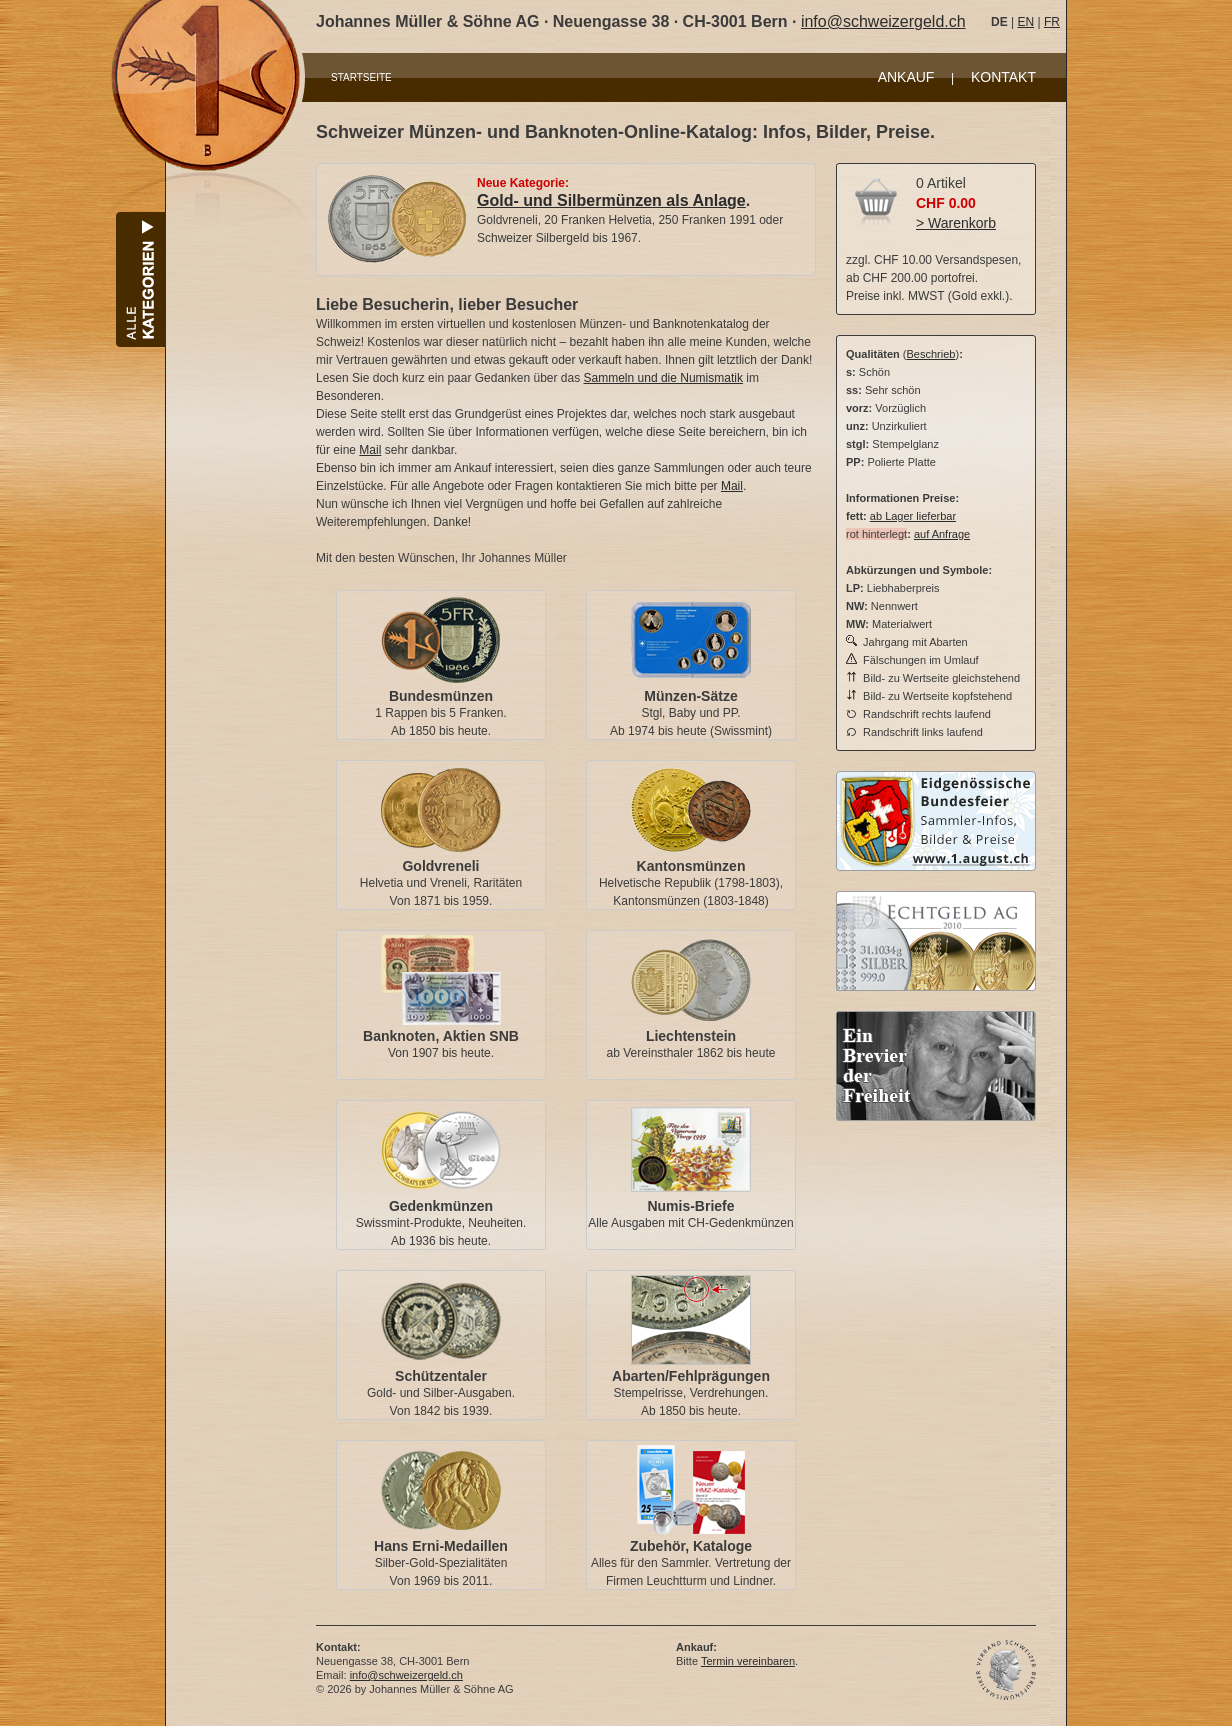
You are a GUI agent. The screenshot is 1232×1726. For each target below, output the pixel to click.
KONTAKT (1003, 77)
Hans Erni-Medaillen (441, 1546)
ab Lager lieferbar (913, 516)
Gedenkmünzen (441, 1206)
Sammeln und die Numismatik (663, 378)
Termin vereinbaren (748, 1661)
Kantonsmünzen (691, 866)
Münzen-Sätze (690, 696)
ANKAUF (906, 77)
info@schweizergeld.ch (883, 21)
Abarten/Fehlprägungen (691, 1376)
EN (1025, 22)
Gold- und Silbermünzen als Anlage (611, 200)
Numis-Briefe (690, 1206)
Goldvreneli (440, 866)
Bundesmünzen (441, 696)
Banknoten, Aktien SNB (441, 1036)
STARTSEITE (361, 77)
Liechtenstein (691, 1036)
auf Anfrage (942, 534)
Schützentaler (441, 1376)
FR (1052, 22)
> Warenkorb (956, 223)
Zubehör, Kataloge (691, 1546)
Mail (370, 450)
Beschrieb (931, 354)
